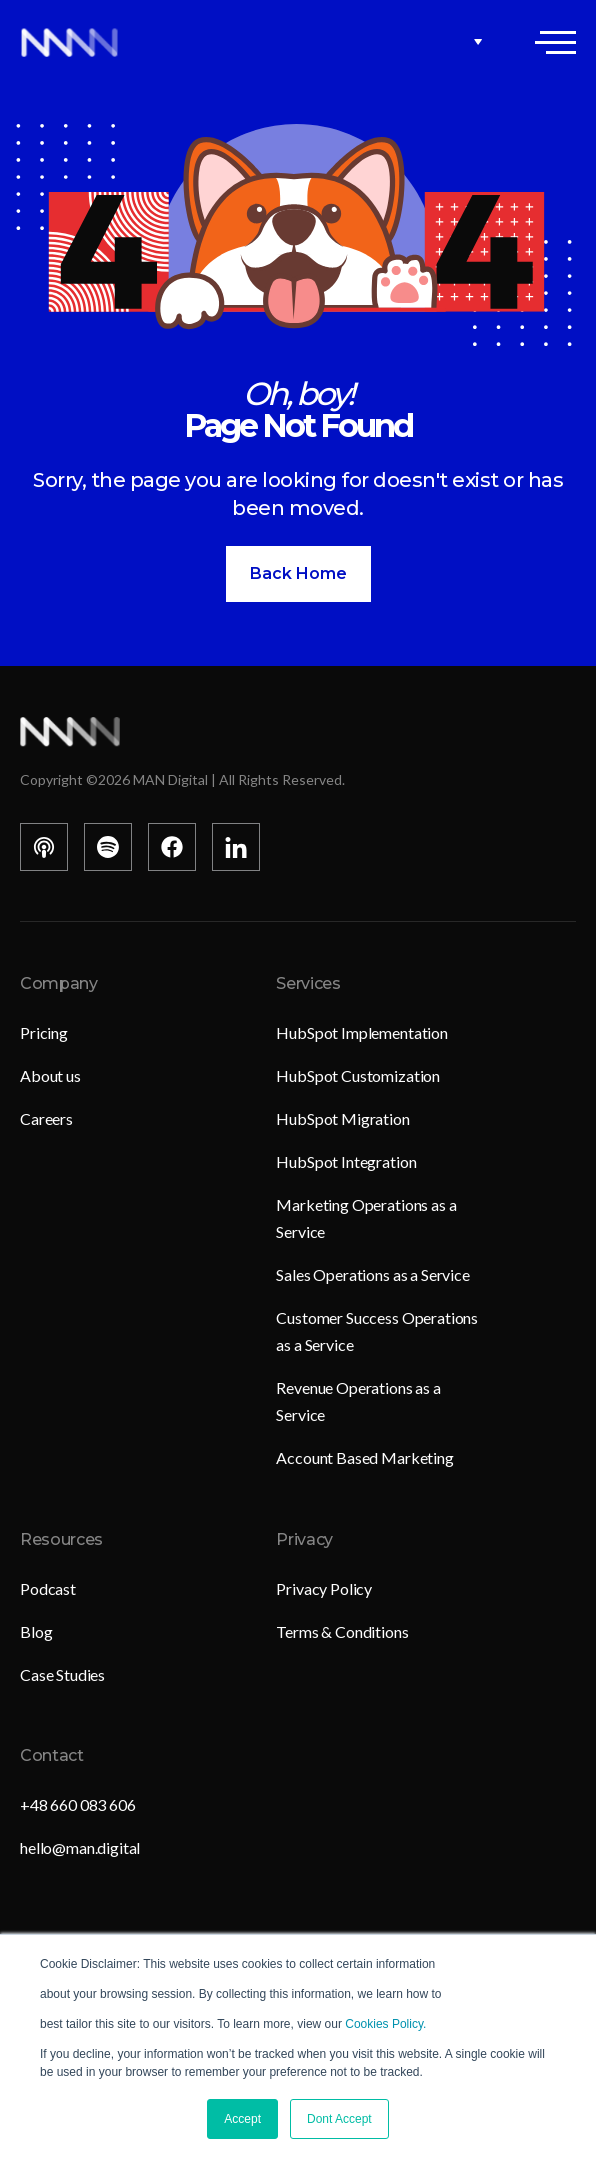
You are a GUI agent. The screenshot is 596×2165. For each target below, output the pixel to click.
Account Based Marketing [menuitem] (364, 1457)
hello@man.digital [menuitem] (80, 1847)
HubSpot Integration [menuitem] (346, 1161)
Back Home (298, 573)
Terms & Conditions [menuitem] (342, 1631)
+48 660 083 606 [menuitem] (78, 1804)
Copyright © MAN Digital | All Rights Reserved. (182, 779)
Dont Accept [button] (339, 2119)
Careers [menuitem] (46, 1118)
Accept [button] (242, 2119)
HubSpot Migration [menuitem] (342, 1118)
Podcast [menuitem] (48, 1588)
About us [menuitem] (50, 1075)
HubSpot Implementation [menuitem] (361, 1032)
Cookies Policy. (385, 2024)
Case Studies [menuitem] (62, 1674)
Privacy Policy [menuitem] (324, 1588)
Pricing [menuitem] (44, 1032)
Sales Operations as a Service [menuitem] (372, 1274)
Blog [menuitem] (36, 1631)
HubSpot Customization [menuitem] (358, 1075)
